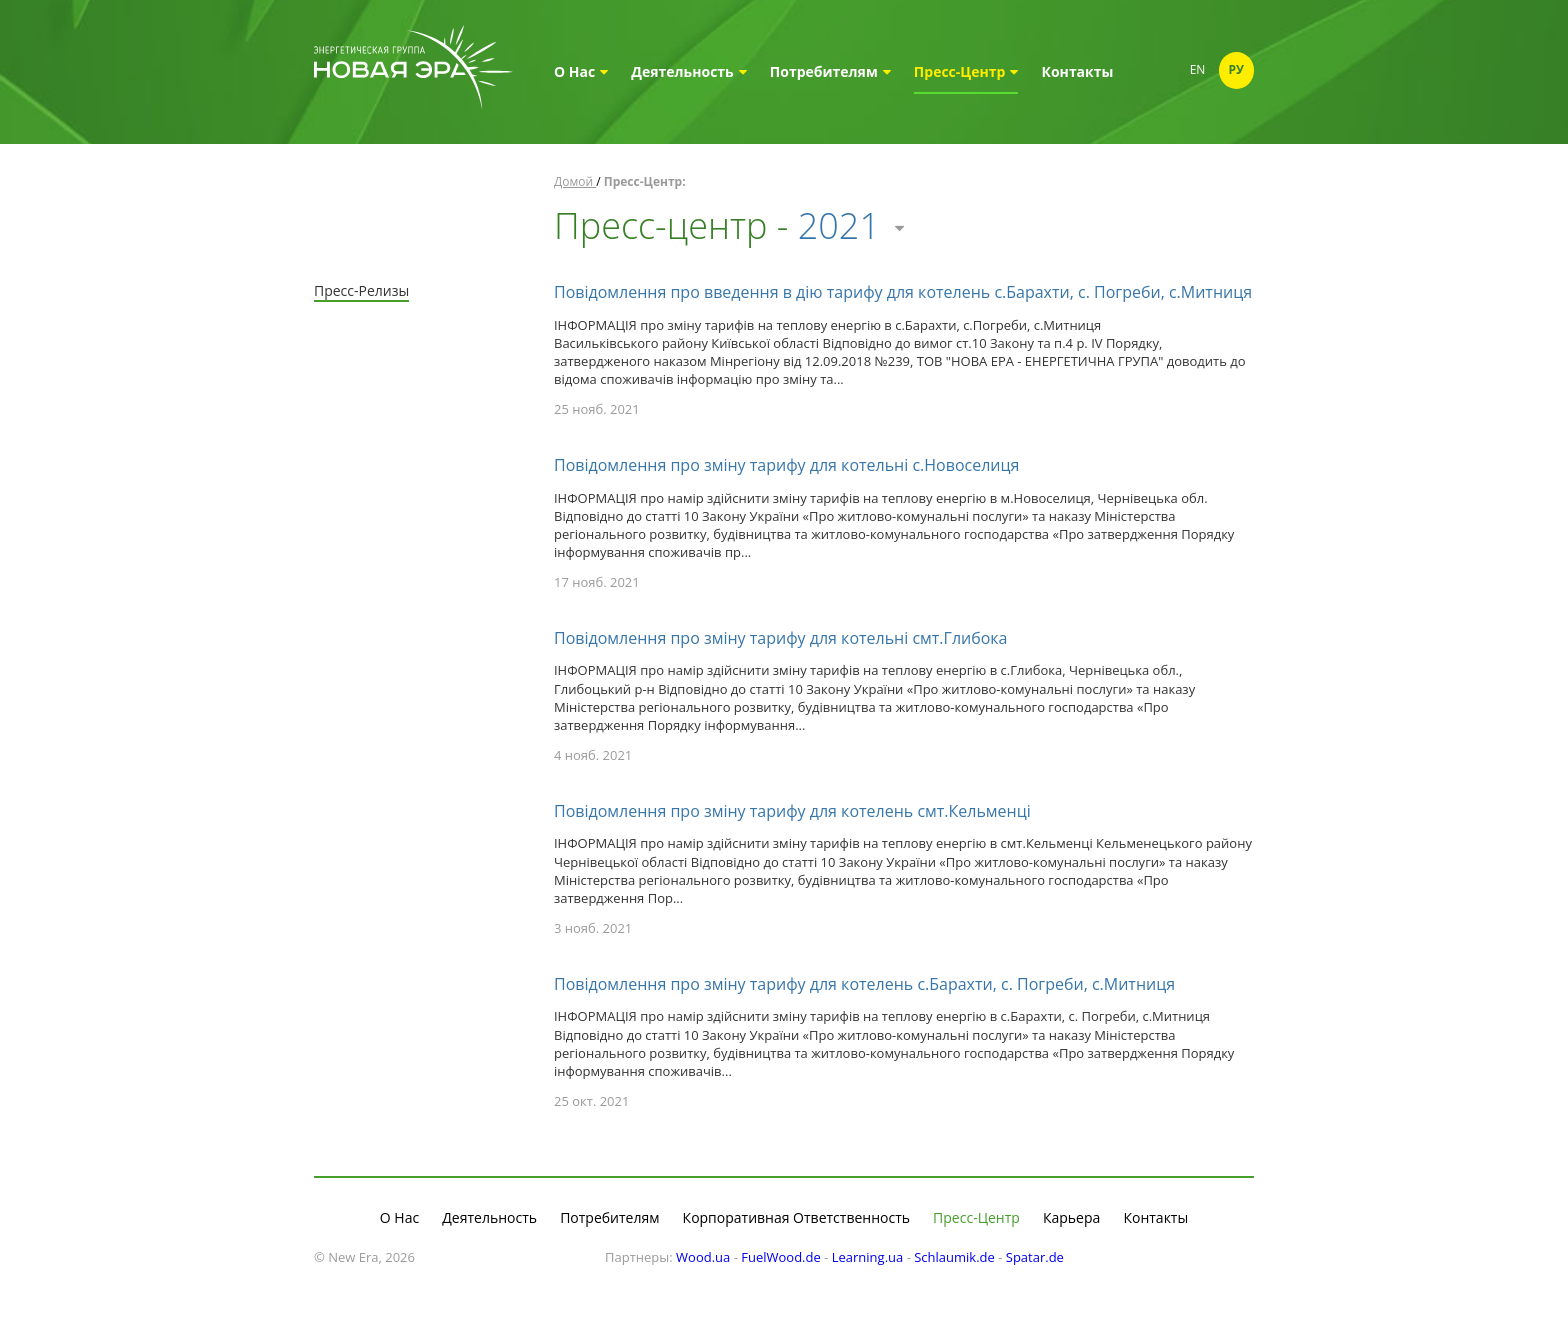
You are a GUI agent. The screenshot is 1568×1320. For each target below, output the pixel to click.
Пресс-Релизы (361, 290)
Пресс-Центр (966, 71)
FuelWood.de (781, 1257)
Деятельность (688, 71)
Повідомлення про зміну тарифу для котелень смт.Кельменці (792, 811)
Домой (575, 181)
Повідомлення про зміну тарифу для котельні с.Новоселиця (786, 465)
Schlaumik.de (954, 1257)
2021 (851, 225)
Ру (1237, 69)
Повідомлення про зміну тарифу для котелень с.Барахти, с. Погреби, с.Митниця (864, 984)
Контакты (1078, 71)
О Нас (581, 71)
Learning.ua (868, 1257)
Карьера (1071, 1217)
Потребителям (830, 71)
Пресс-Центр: (645, 181)
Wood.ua (703, 1257)
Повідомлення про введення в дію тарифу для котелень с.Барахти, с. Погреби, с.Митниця (903, 292)
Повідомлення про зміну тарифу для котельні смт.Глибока (781, 638)
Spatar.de (1035, 1257)
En (1198, 69)
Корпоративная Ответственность (796, 1217)
